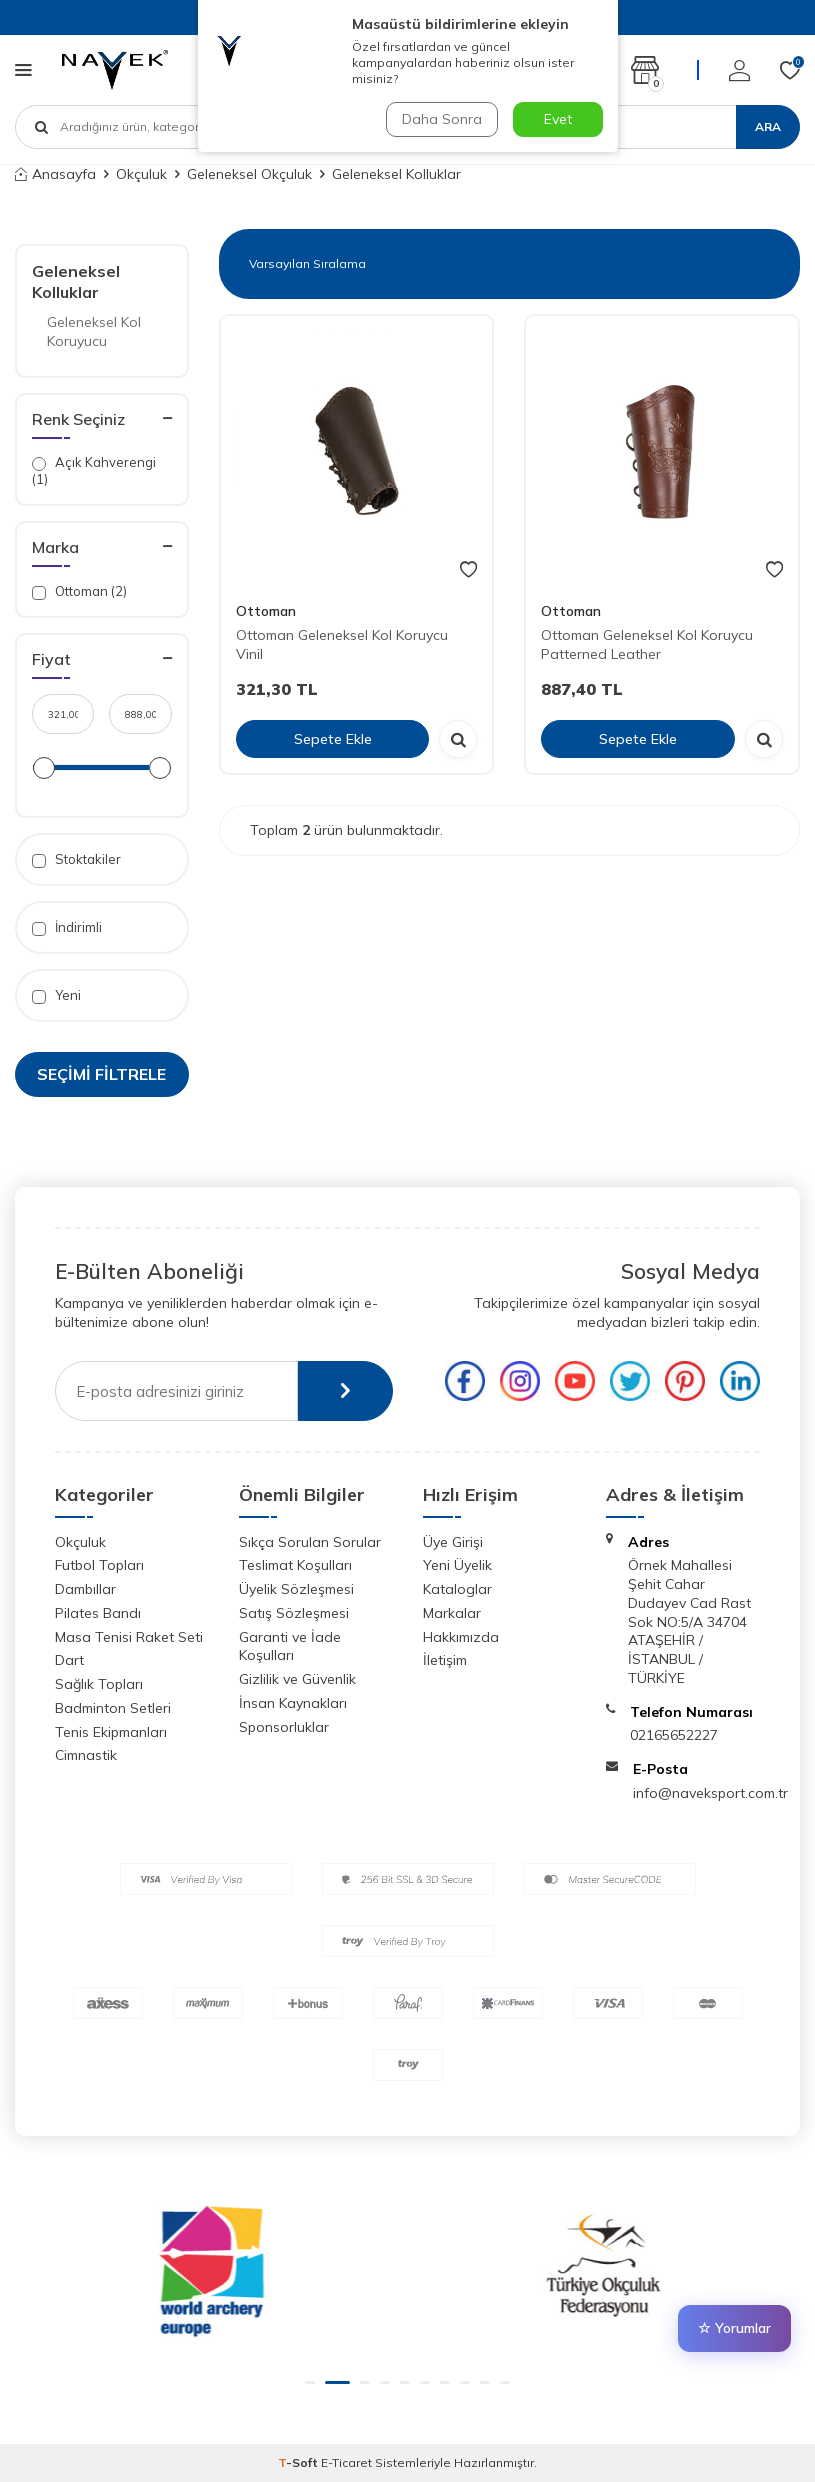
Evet (558, 119)
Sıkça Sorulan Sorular (310, 1542)
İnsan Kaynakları (293, 1703)
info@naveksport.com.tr (710, 1793)
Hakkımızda (461, 1637)
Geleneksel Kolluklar (76, 281)
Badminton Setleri (113, 1708)
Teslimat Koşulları (295, 1565)
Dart (69, 1660)
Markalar (452, 1613)
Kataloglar (457, 1589)
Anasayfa (55, 174)
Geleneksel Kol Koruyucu (94, 331)
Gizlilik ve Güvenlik (297, 1679)
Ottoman (266, 611)
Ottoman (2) (79, 591)
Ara (768, 126)
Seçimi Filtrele (101, 1074)
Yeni (56, 995)
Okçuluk (141, 174)
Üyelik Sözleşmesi (296, 1589)
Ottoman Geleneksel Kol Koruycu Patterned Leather (647, 644)
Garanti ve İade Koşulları (290, 1646)
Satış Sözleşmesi (294, 1613)
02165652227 (674, 1735)
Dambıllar (85, 1589)
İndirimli (67, 927)
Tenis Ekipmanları (111, 1732)
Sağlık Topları (99, 1684)
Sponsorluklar (284, 1727)
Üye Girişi (453, 1542)
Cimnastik (86, 1755)
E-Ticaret (346, 2462)
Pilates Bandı (98, 1613)
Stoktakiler (76, 859)
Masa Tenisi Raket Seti (129, 1637)
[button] (317, 2382)
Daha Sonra (442, 119)
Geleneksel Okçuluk (249, 174)
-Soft (299, 2462)
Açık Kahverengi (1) (94, 470)
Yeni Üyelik (457, 1565)
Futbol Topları (99, 1565)
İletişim (445, 1660)
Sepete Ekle (333, 739)
